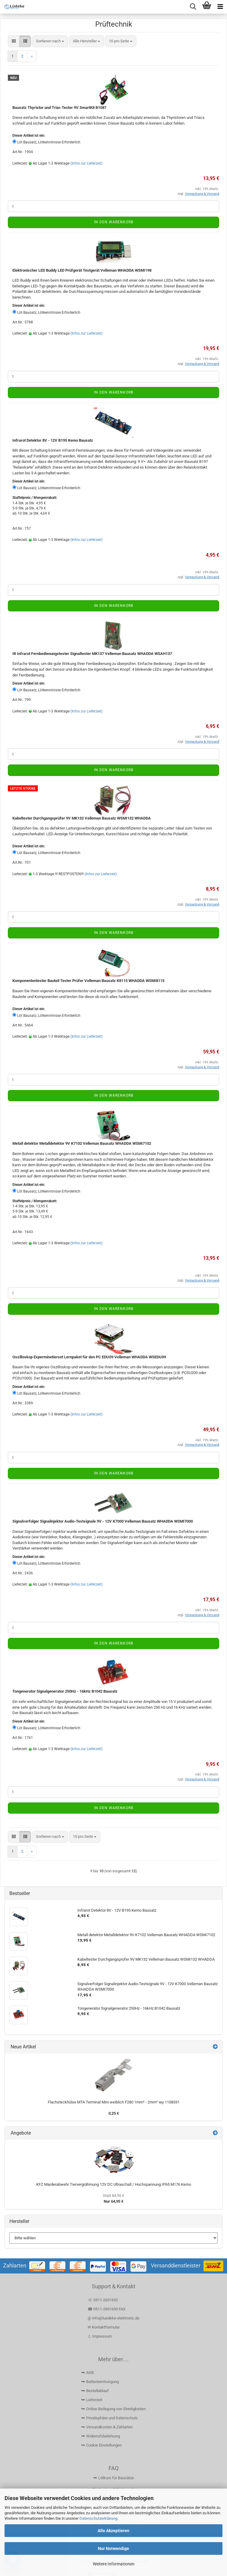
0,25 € (114, 2113)
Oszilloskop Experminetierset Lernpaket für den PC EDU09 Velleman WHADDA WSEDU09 (89, 1357)
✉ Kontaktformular (104, 2327)
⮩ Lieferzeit (91, 2400)
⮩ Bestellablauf (95, 2390)
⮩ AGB (87, 2372)
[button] (14, 41)
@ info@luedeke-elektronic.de (113, 2318)
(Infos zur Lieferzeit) (86, 163)
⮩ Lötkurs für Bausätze (113, 2478)
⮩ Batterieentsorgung (100, 2381)
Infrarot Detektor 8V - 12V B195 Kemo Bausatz (52, 440)
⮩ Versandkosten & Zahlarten (107, 2427)
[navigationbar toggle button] (220, 7)
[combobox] (50, 41)
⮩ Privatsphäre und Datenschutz (109, 2418)
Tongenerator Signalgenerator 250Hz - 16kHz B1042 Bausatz (65, 1691)
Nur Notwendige (113, 2548)
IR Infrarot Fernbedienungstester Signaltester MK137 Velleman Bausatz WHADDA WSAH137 (92, 653)
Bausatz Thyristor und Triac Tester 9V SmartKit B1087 (59, 107)
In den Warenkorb (113, 222)
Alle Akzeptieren (113, 2530)
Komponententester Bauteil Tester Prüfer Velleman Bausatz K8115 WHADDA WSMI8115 (88, 980)
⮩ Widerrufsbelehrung (100, 2436)
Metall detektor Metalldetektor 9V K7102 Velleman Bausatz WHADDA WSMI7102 (81, 1143)
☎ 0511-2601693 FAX (107, 2309)
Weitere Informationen (114, 2563)
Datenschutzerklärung (98, 2518)
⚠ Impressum (100, 2336)
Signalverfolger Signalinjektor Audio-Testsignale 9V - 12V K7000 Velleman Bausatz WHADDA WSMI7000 (102, 1521)
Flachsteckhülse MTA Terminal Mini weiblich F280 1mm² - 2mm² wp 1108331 (114, 2102)
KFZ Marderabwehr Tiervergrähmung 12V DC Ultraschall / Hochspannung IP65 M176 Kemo (113, 2184)
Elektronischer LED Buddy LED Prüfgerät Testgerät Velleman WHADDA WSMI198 (81, 270)
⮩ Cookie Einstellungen (101, 2445)
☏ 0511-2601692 (103, 2300)
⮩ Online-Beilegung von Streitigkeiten (113, 2409)
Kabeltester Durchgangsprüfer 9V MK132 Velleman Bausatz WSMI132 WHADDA (81, 818)
